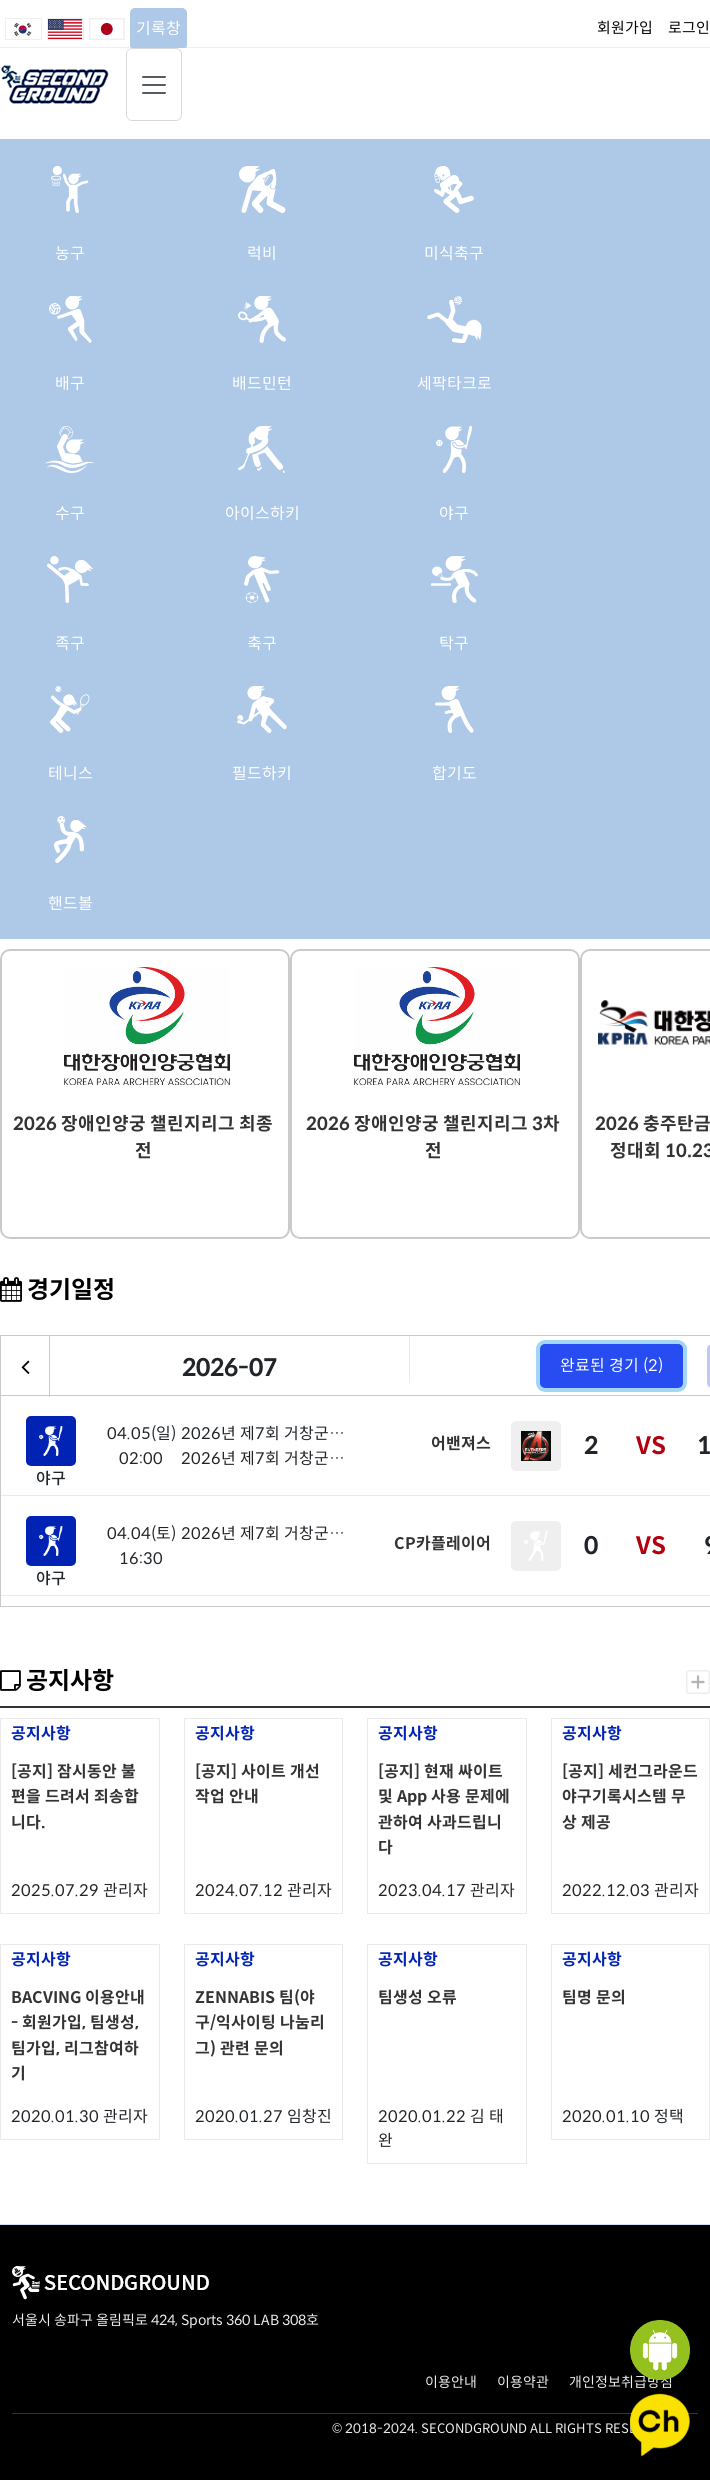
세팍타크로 (454, 383)
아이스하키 (262, 513)
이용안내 (451, 2382)
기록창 (158, 28)
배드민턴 (262, 383)
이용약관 (523, 2382)
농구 (70, 253)
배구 (70, 383)
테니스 (70, 773)
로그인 (689, 27)
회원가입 (625, 27)
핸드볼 (70, 903)
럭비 (262, 253)
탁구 (454, 643)
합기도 (454, 773)
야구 (454, 513)
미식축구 (454, 253)
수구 (70, 513)
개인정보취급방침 (621, 2382)
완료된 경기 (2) (611, 1365)
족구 (70, 643)
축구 (262, 643)
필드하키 (262, 773)
